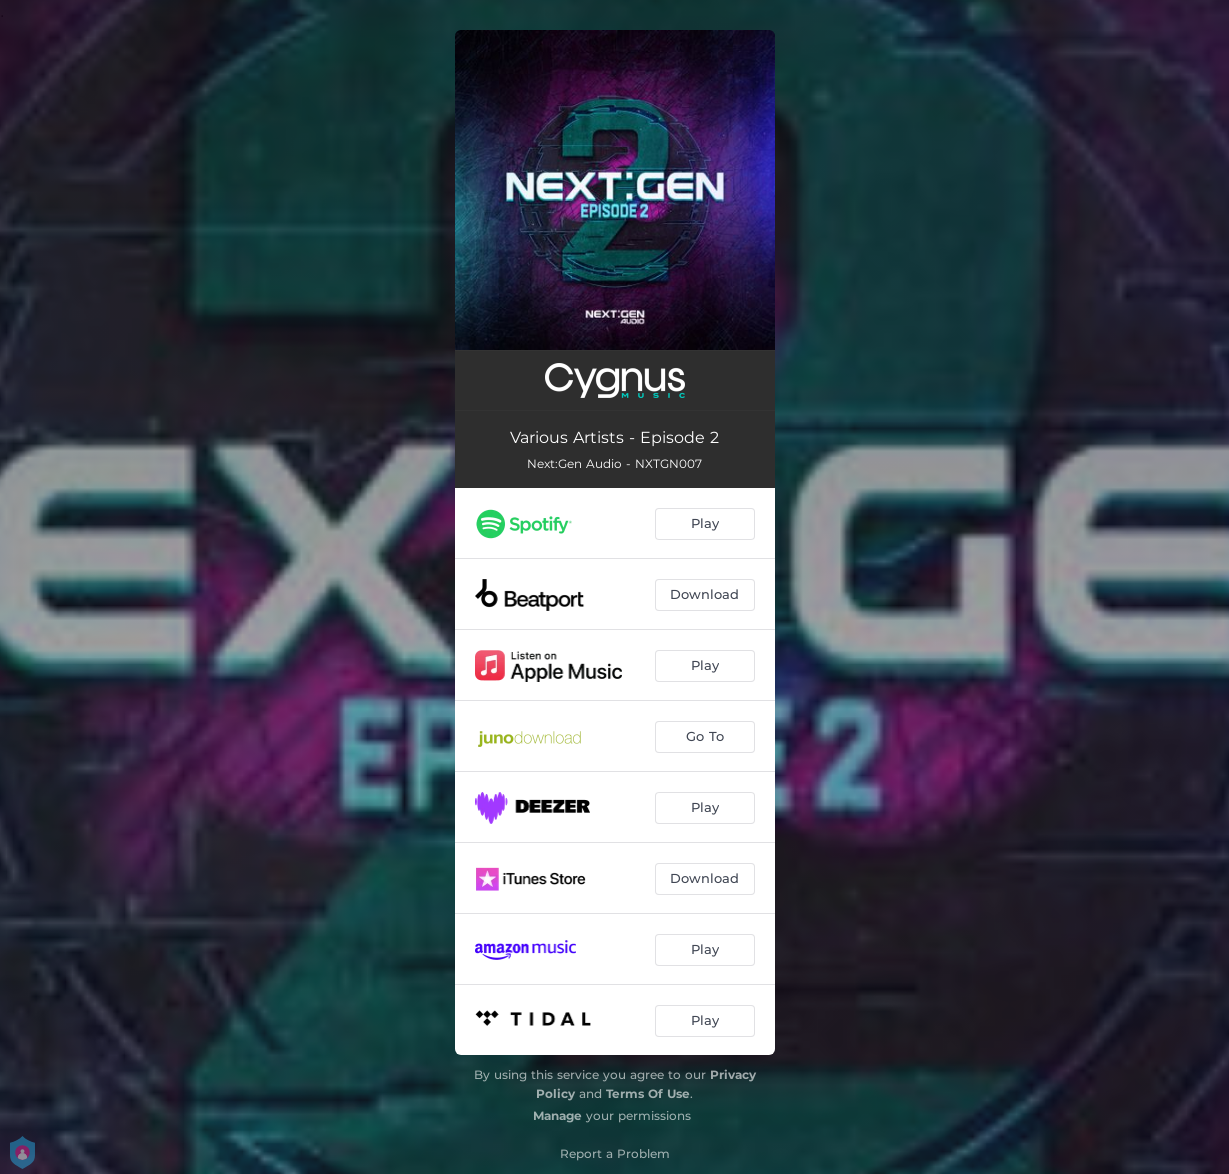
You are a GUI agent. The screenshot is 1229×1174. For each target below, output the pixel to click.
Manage (557, 1115)
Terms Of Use (648, 1093)
